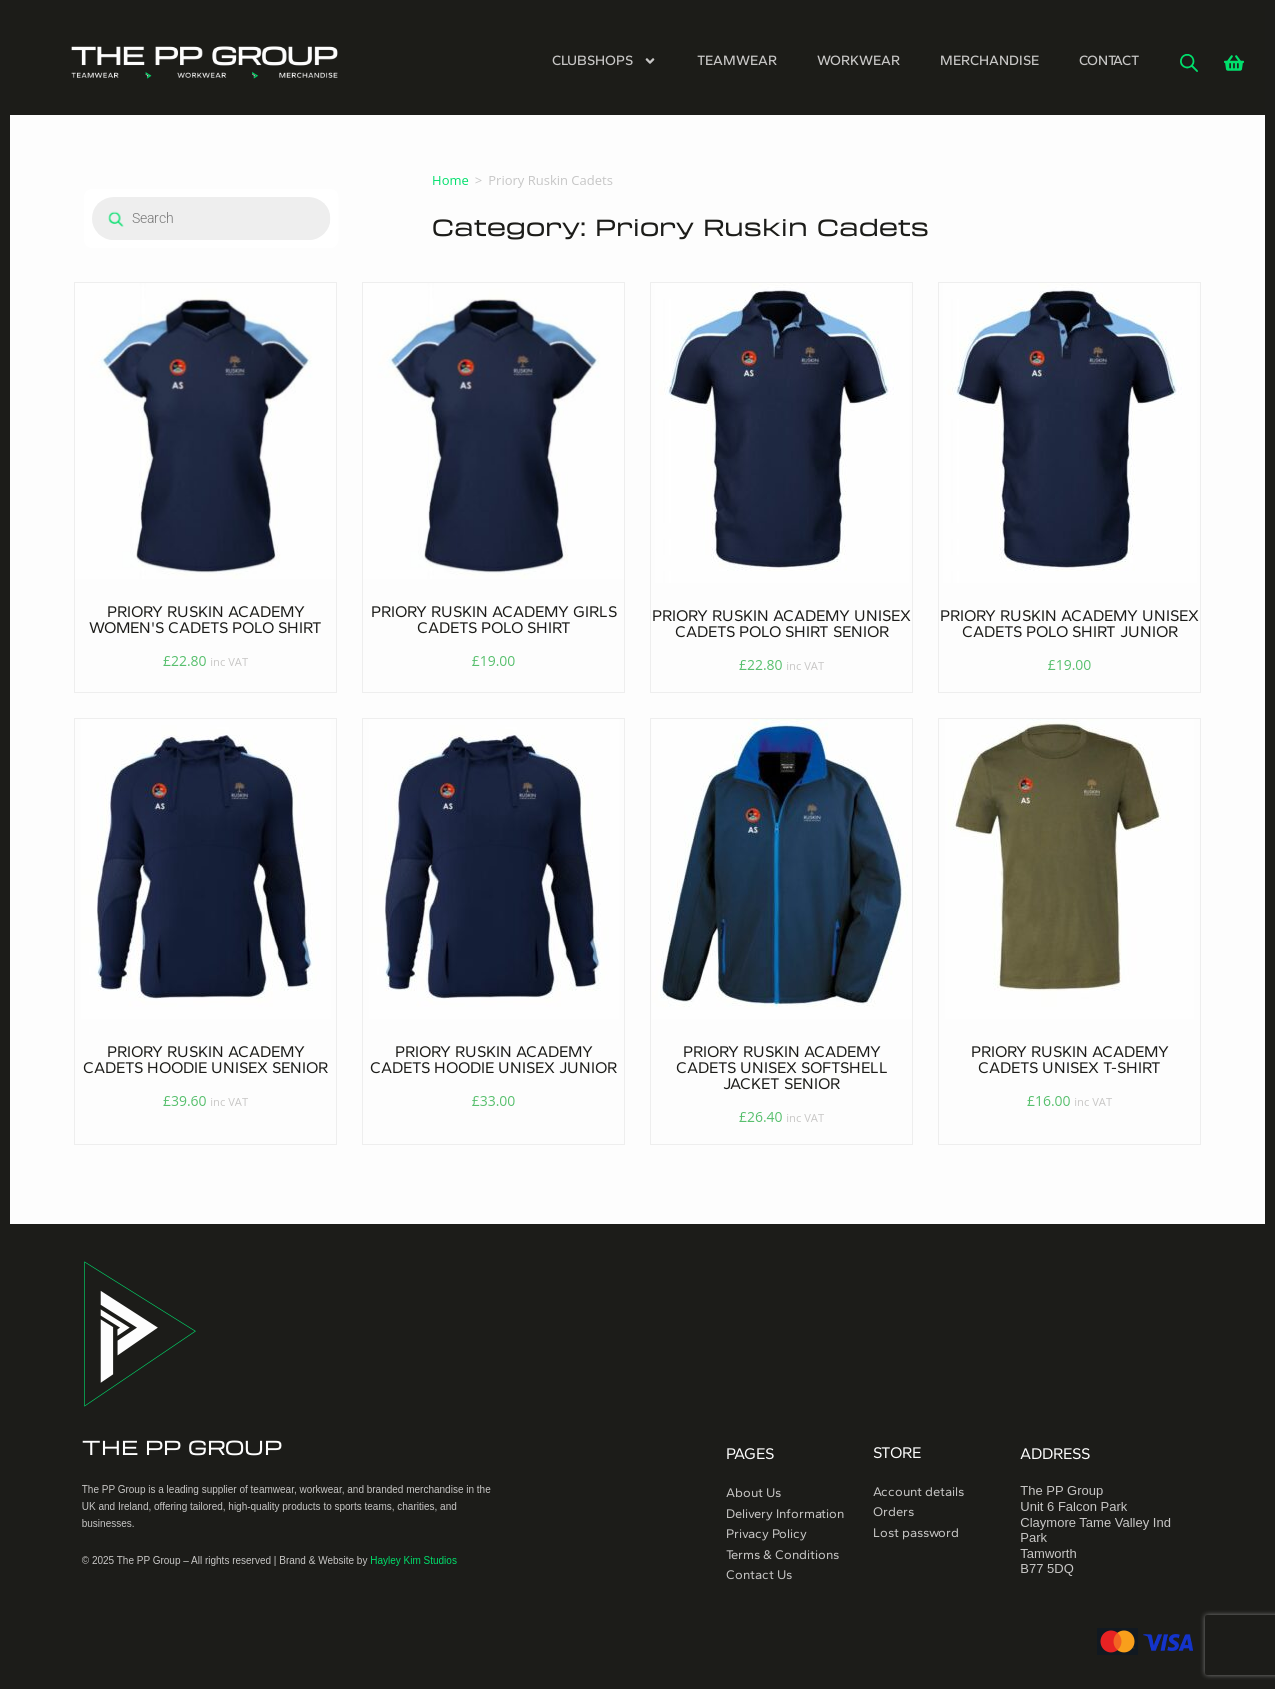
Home (450, 180)
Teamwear (737, 60)
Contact (1109, 60)
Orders (893, 1511)
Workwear (858, 60)
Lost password (916, 1532)
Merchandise (989, 60)
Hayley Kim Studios (413, 1560)
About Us (753, 1492)
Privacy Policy (766, 1533)
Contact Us (759, 1574)
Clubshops (604, 61)
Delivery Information (785, 1513)
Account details (918, 1491)
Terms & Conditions (782, 1554)
